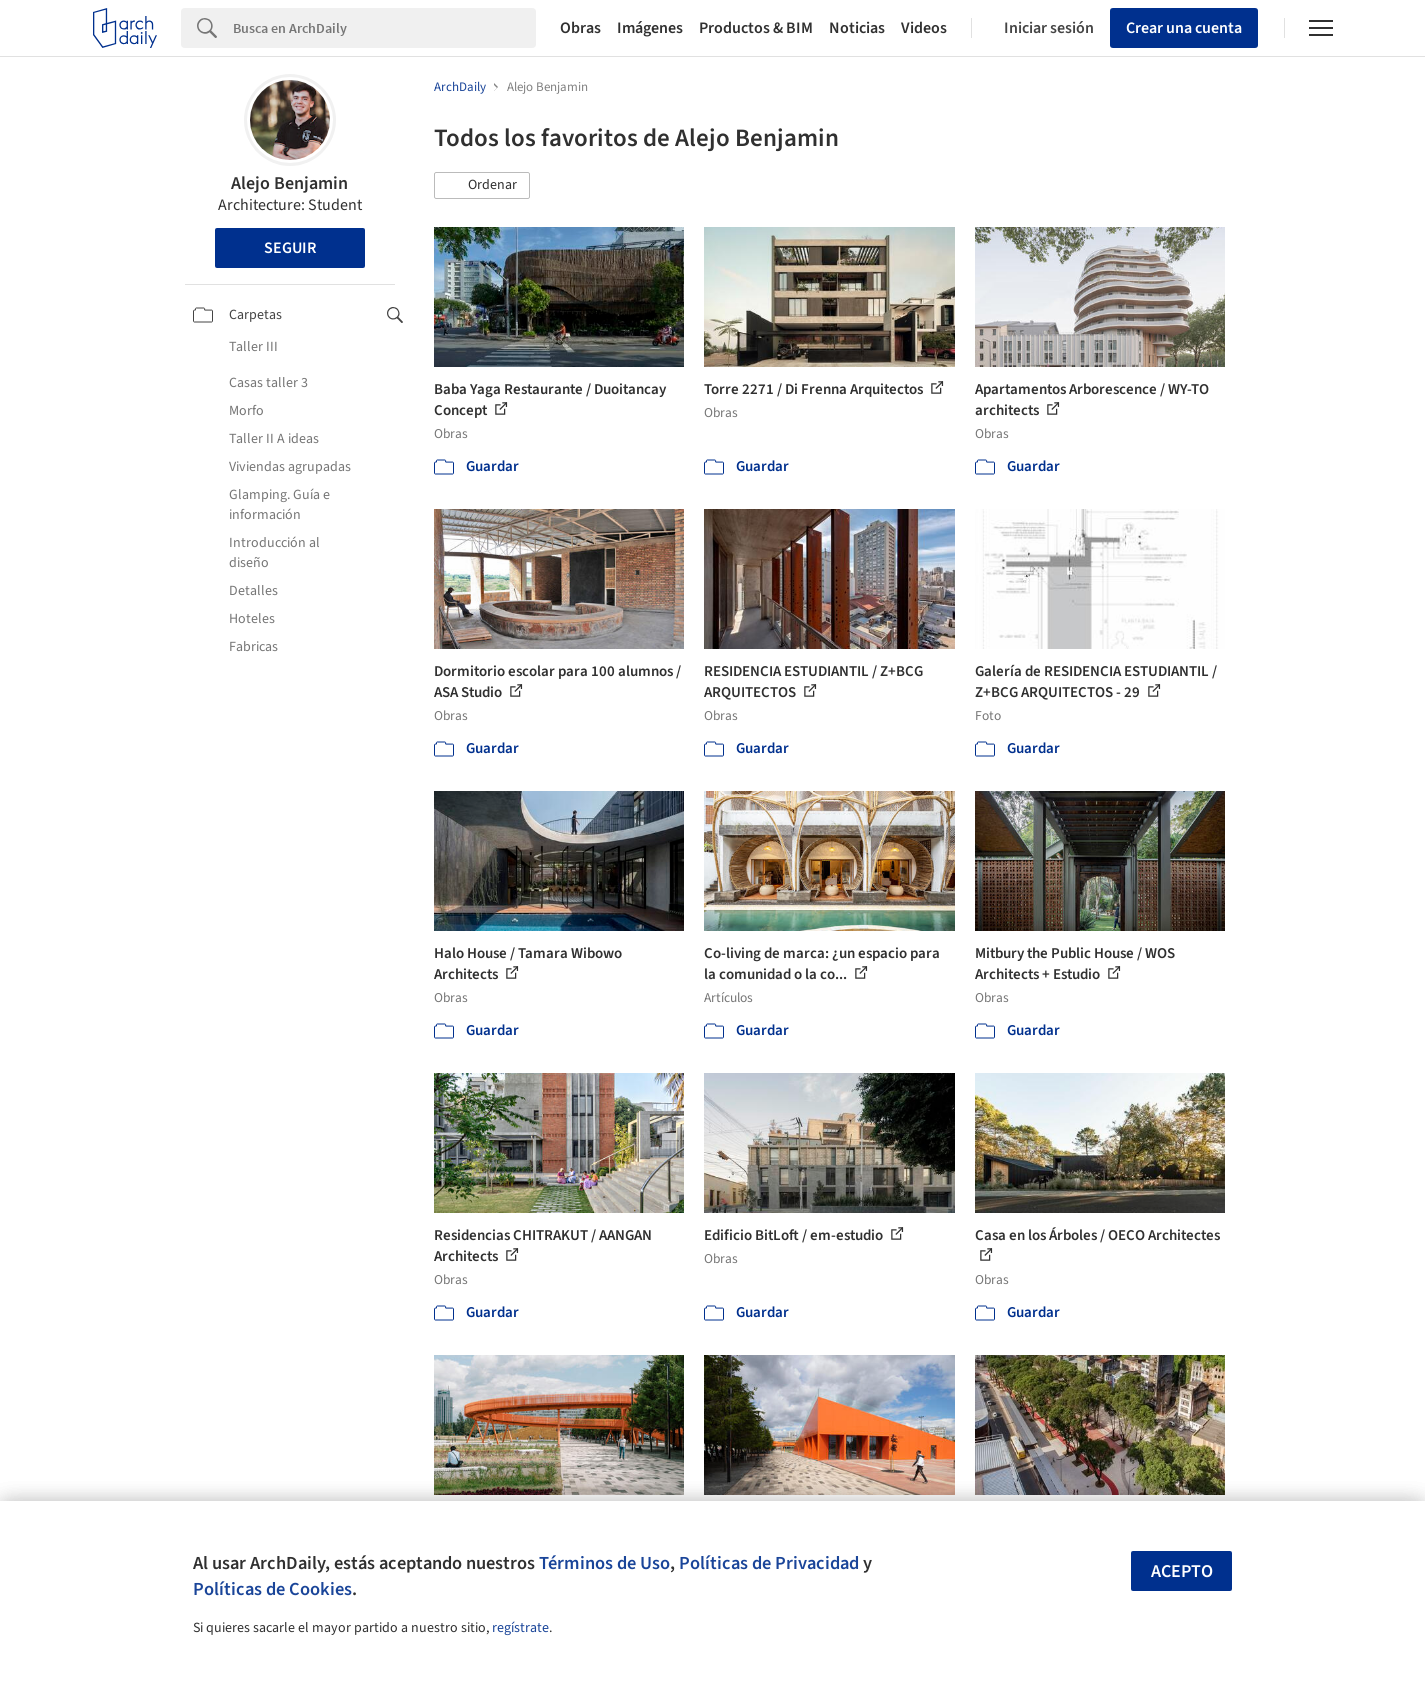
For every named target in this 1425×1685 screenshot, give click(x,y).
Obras (580, 28)
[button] (482, 186)
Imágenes (650, 28)
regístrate (520, 1628)
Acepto (1182, 1571)
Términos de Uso (604, 1563)
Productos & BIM (756, 28)
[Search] (384, 28)
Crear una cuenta (1184, 28)
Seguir (290, 248)
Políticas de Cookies (272, 1589)
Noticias (857, 28)
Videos (924, 28)
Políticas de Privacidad (769, 1563)
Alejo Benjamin (289, 183)
